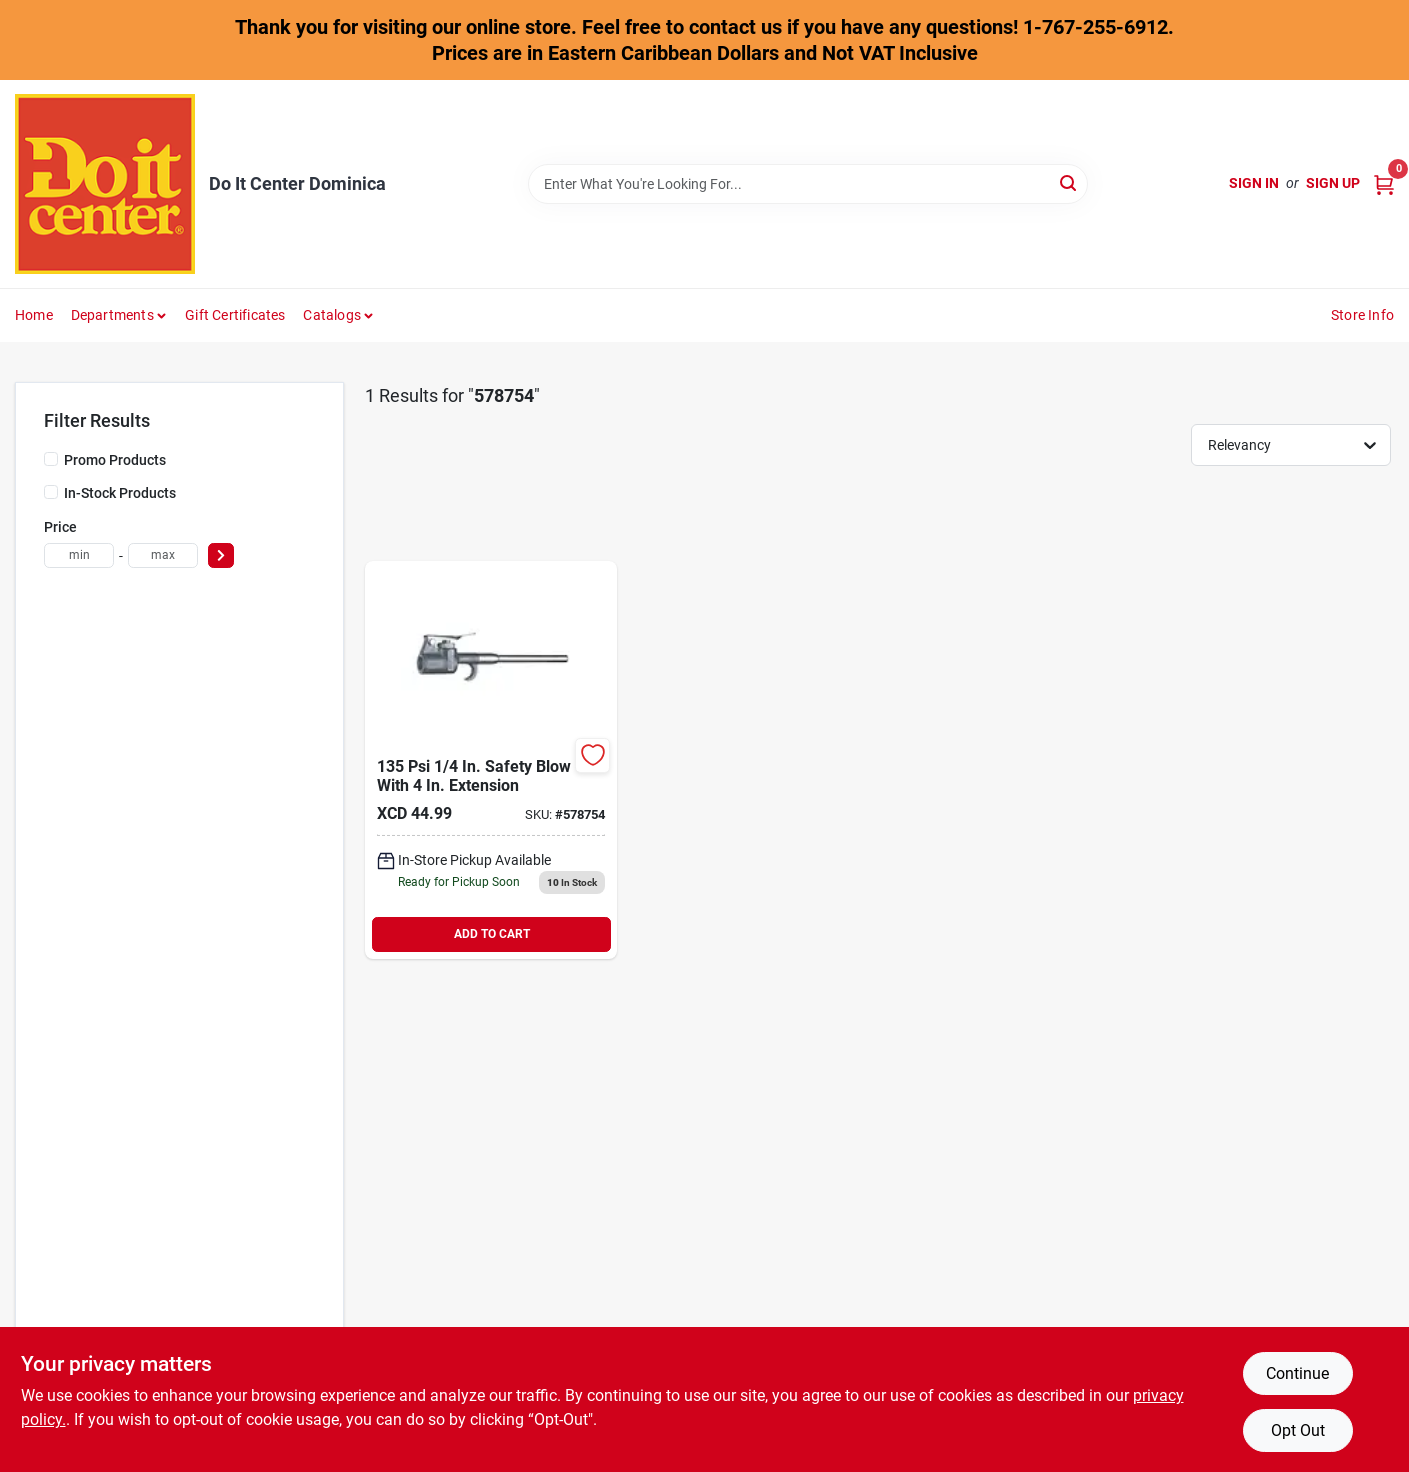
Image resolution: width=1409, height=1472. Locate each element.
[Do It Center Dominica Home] (105, 184)
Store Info (1362, 315)
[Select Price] (221, 555)
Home (34, 315)
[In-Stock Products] (51, 492)
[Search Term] (808, 184)
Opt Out (1298, 1430)
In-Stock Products (120, 493)
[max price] (163, 555)
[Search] (1069, 182)
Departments (112, 315)
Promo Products (115, 460)
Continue (1297, 1373)
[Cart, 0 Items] (1384, 183)
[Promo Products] (51, 459)
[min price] (79, 555)
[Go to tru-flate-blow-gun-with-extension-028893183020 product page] (491, 760)
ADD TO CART (492, 934)
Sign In (1254, 183)
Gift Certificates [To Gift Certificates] (235, 315)
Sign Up (1333, 183)
